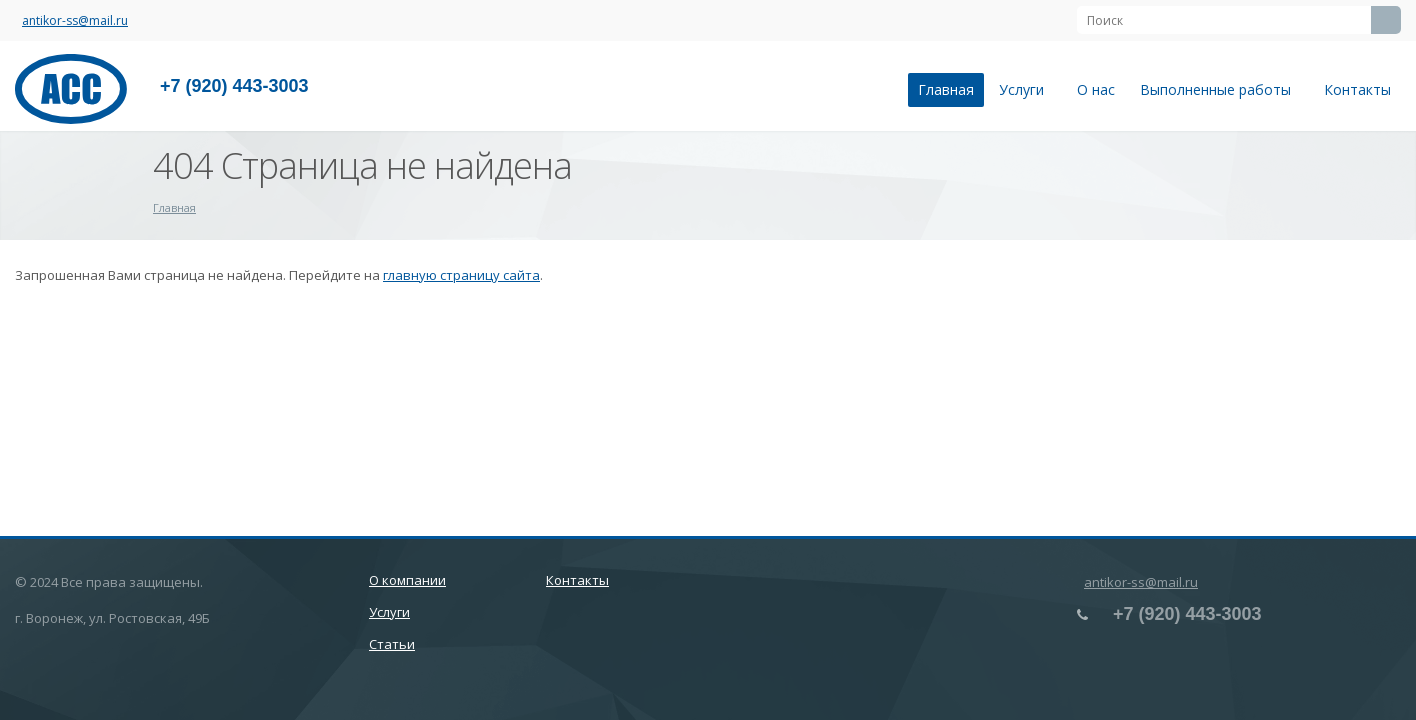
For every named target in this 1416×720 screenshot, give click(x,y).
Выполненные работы (1219, 89)
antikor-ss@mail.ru (75, 20)
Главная (946, 89)
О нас (1096, 89)
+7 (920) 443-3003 (234, 86)
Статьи (392, 644)
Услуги (1025, 89)
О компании (407, 580)
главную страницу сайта (461, 275)
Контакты (1357, 89)
